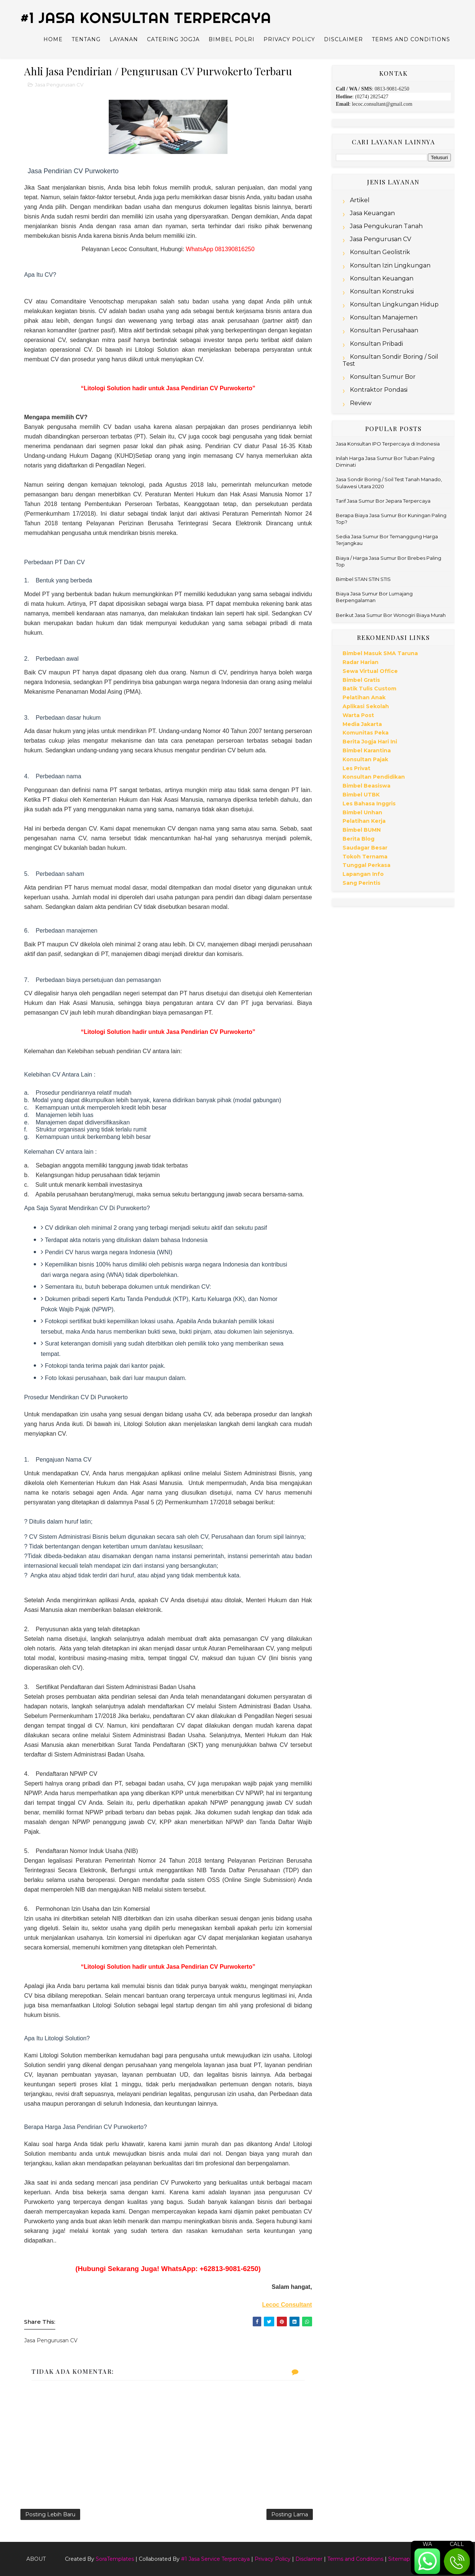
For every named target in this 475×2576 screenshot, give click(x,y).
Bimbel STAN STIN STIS (363, 579)
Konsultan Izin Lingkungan (390, 265)
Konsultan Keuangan (381, 278)
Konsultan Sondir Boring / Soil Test (390, 360)
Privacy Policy (289, 39)
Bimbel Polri (232, 39)
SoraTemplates (115, 2559)
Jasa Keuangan (372, 213)
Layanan (123, 39)
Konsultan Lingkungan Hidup (394, 304)
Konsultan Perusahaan (384, 330)
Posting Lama (289, 2514)
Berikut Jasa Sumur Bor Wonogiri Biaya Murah (391, 615)
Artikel (360, 200)
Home (53, 39)
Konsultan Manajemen (383, 317)
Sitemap (399, 2559)
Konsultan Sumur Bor (383, 376)
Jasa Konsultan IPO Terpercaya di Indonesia (388, 444)
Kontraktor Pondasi (378, 389)
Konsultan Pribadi (376, 343)
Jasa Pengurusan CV (59, 85)
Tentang (86, 39)
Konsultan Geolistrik (380, 252)
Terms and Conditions (411, 39)
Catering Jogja (173, 39)
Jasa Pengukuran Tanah (386, 226)
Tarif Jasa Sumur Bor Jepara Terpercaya (383, 501)
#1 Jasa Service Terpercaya (215, 2559)
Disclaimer (343, 39)
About (36, 2559)
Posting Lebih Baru (50, 2514)
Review (360, 403)
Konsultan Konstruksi (382, 291)
